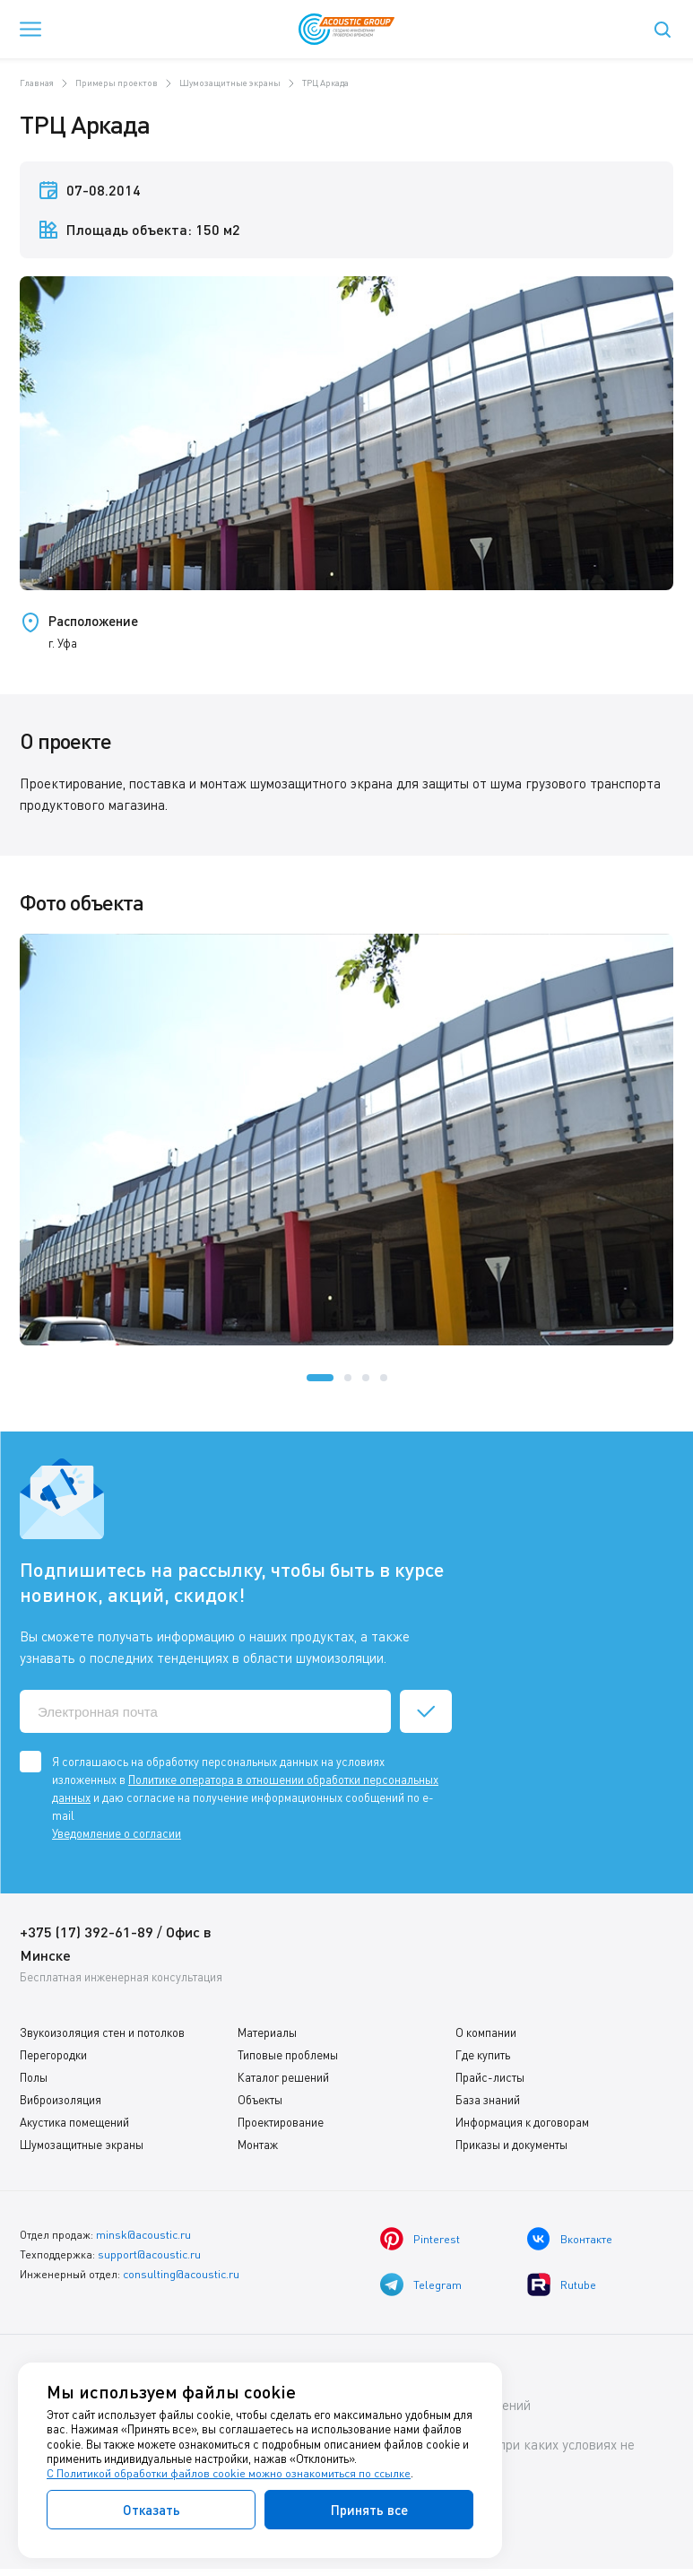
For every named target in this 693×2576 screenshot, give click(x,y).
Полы (34, 2077)
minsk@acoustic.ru (143, 2234)
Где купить (482, 2055)
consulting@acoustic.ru (181, 2271)
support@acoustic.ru (149, 2252)
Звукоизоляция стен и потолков (102, 2032)
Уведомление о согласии (116, 1833)
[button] (320, 1377)
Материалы (267, 2032)
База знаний (487, 2100)
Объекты (260, 2100)
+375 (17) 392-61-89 (86, 1931)
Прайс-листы (489, 2077)
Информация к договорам (522, 2122)
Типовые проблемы (288, 2055)
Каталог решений (283, 2077)
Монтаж (258, 2144)
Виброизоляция (60, 2100)
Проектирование (281, 2122)
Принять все (369, 2510)
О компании (485, 2032)
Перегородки (53, 2055)
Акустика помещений (74, 2122)
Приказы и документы (511, 2144)
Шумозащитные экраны (81, 2144)
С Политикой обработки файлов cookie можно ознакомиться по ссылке (230, 2474)
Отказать (151, 2510)
